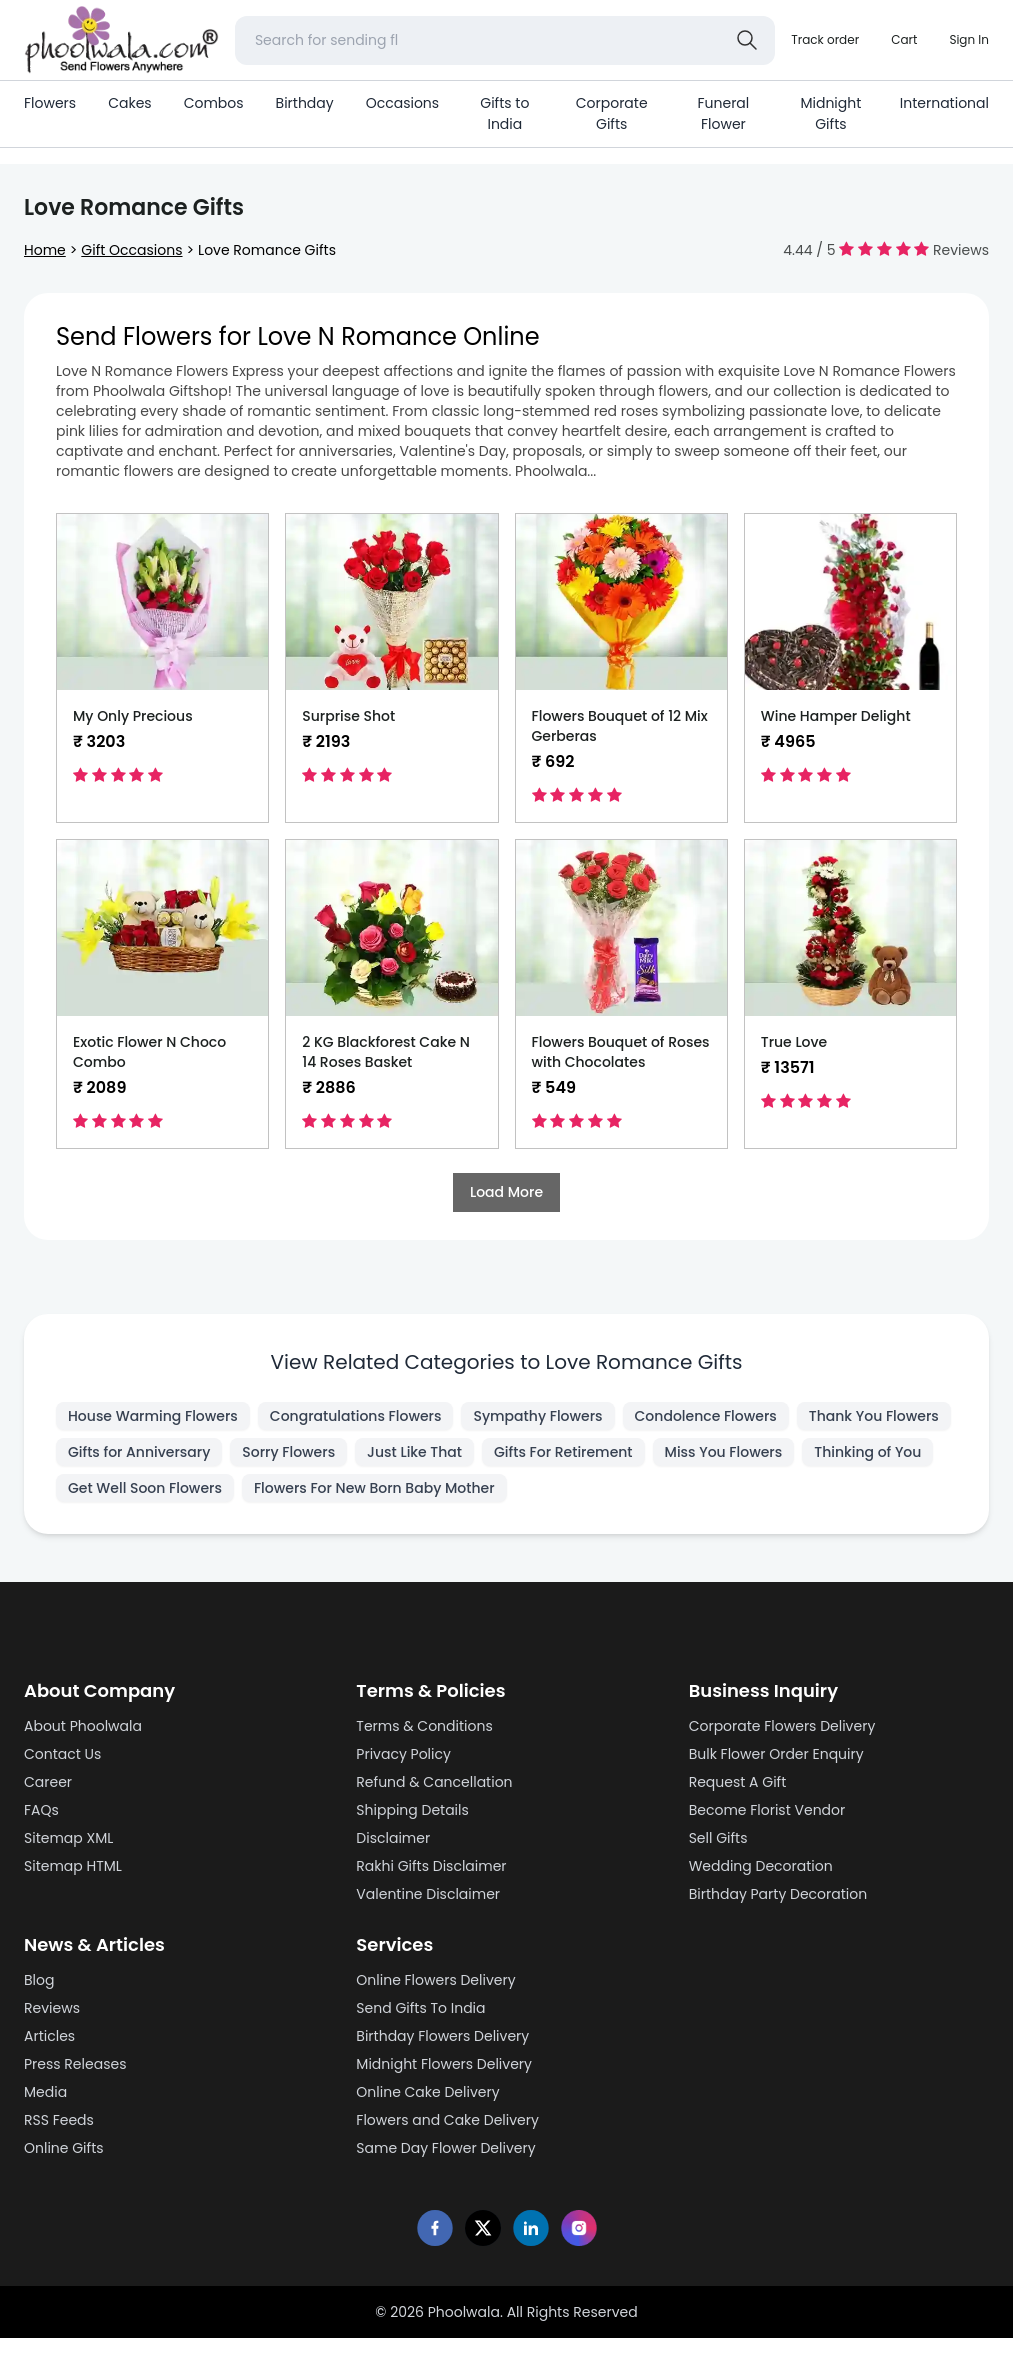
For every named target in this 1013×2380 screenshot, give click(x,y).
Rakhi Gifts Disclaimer (431, 1866)
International (944, 103)
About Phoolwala (83, 1726)
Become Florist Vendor (767, 1810)
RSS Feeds (59, 2120)
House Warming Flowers (153, 1416)
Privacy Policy (403, 1754)
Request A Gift (738, 1782)
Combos (214, 103)
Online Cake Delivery (427, 2092)
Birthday (305, 103)
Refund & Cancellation (434, 1782)
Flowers (50, 103)
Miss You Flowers (724, 1452)
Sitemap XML (68, 1838)
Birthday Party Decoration (778, 1894)
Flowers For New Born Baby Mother (374, 1488)
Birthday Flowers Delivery (442, 2036)
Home (45, 250)
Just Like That (414, 1452)
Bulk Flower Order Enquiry (776, 1754)
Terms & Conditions (424, 1726)
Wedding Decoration (761, 1866)
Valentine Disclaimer (428, 1894)
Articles (49, 2036)
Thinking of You (867, 1452)
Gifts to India (504, 113)
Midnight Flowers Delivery (444, 2064)
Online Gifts (64, 2148)
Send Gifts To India (420, 2008)
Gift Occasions (131, 250)
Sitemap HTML (73, 1866)
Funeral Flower (723, 113)
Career (48, 1782)
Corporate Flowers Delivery (782, 1726)
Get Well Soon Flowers (145, 1488)
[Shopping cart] (904, 40)
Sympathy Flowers (537, 1416)
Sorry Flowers (288, 1452)
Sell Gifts (718, 1838)
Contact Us (62, 1754)
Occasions (402, 103)
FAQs (41, 1810)
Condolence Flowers (706, 1416)
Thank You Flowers (874, 1416)
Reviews (52, 2008)
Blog (39, 1980)
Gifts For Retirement (563, 1452)
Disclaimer (393, 1838)
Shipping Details (412, 1810)
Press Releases (75, 2064)
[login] (969, 40)
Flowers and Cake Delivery (447, 2120)
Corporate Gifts (612, 113)
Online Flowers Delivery (435, 1980)
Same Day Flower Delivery (445, 2148)
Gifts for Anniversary (139, 1452)
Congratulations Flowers (356, 1416)
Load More (506, 1192)
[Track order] (825, 40)
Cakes (129, 103)
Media (45, 2092)
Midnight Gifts (830, 113)
